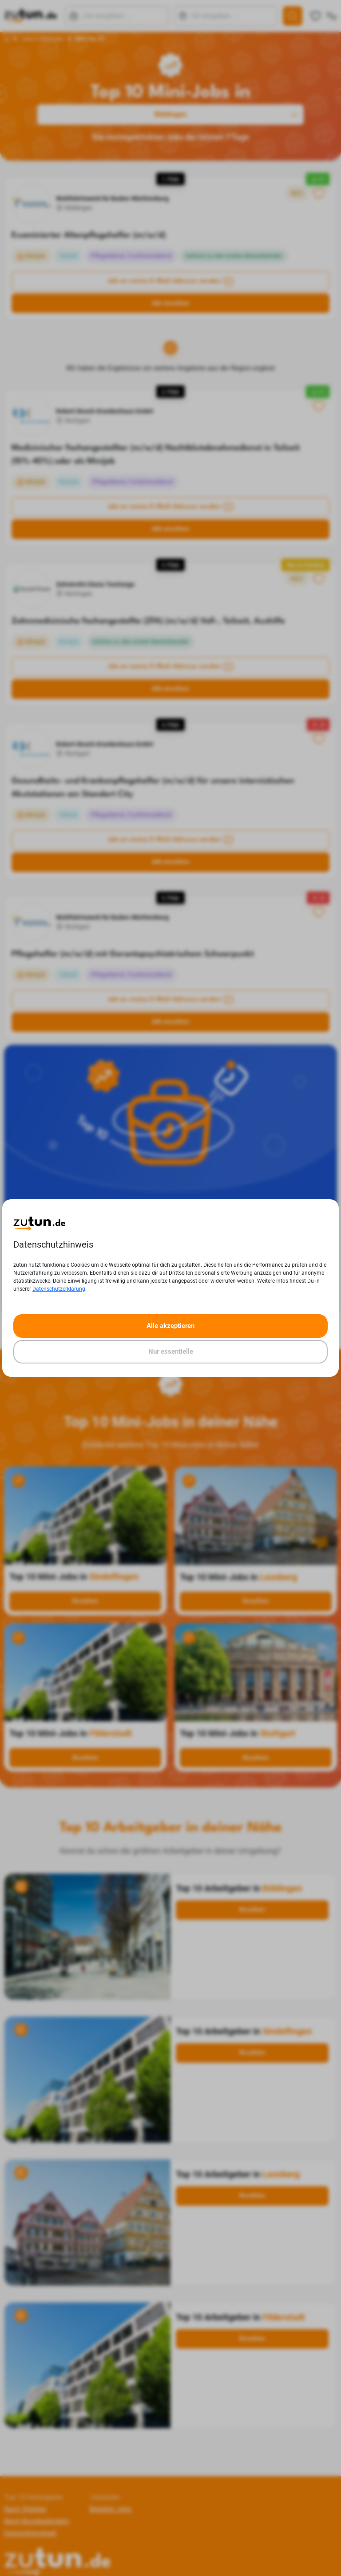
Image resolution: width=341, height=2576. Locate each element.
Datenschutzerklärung (58, 1289)
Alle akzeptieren (170, 1326)
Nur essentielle (170, 1351)
